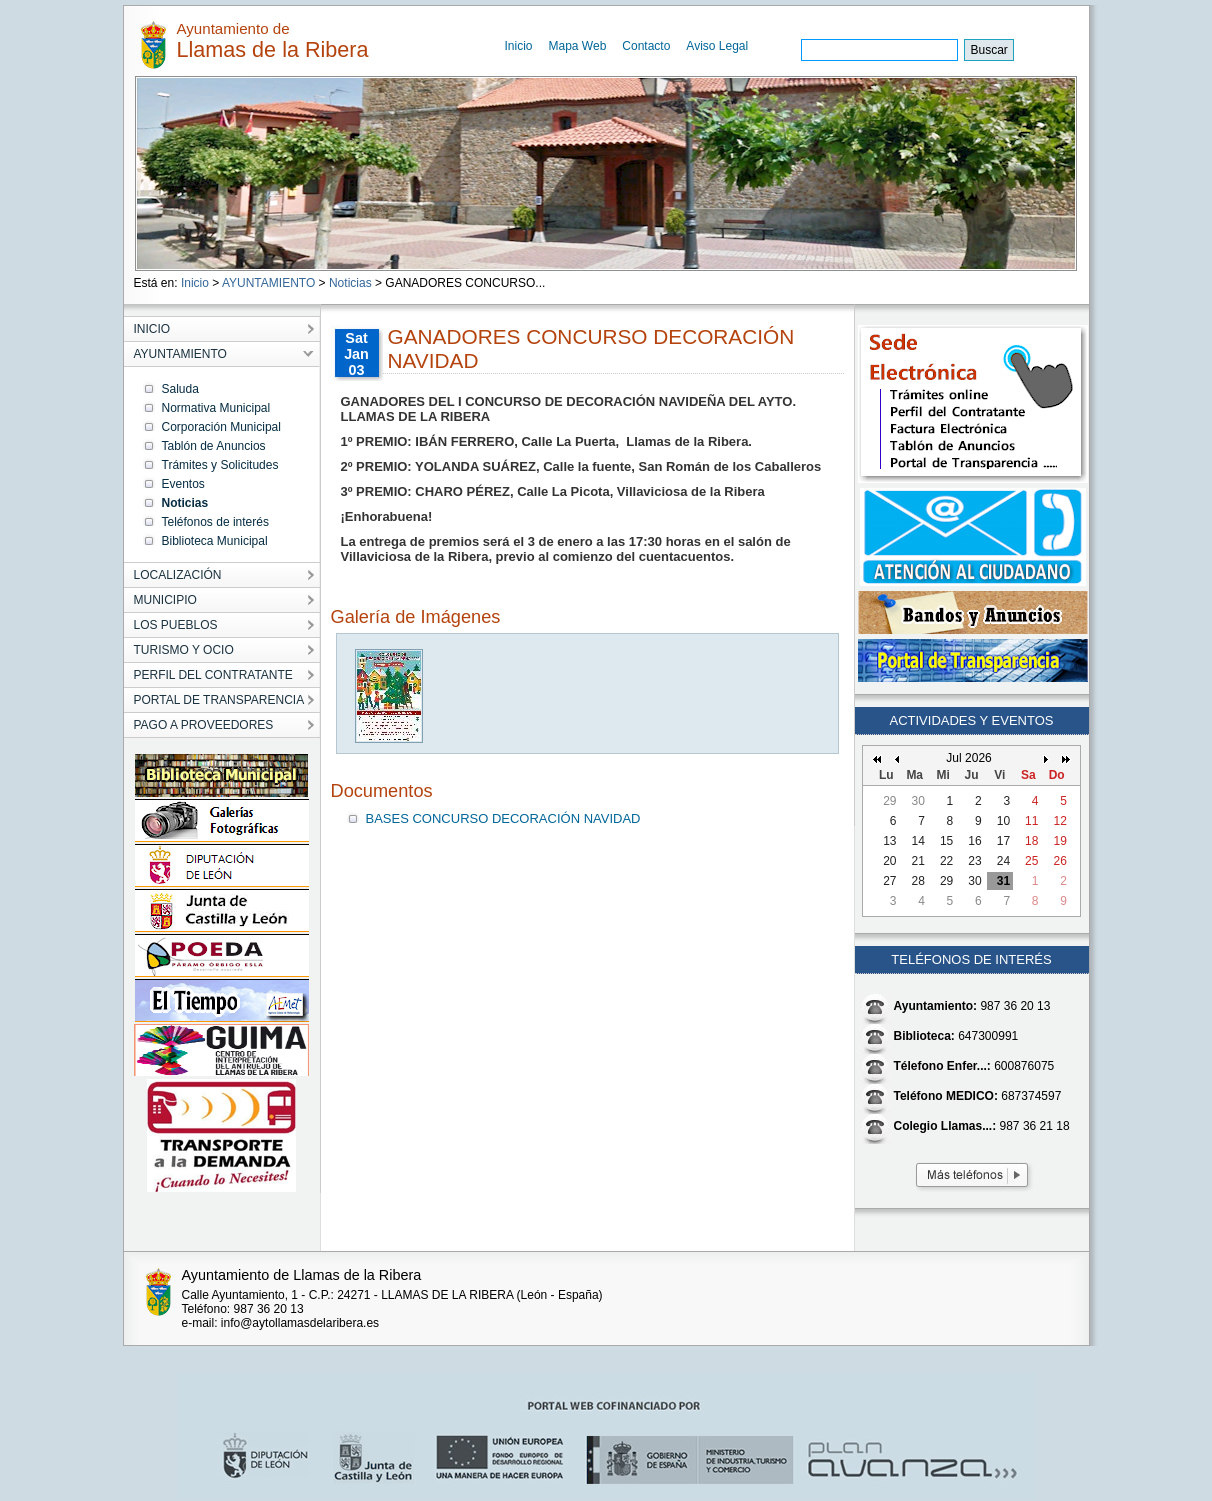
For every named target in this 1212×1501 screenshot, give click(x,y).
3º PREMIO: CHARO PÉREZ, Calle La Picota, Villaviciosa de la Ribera (553, 491)
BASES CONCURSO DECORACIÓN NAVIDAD (503, 818)
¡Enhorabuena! (387, 516)
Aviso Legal (717, 46)
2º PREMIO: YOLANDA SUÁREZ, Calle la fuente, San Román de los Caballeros (581, 466)
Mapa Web (578, 46)
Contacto (646, 46)
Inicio (519, 46)
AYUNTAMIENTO (268, 283)
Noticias (350, 283)
